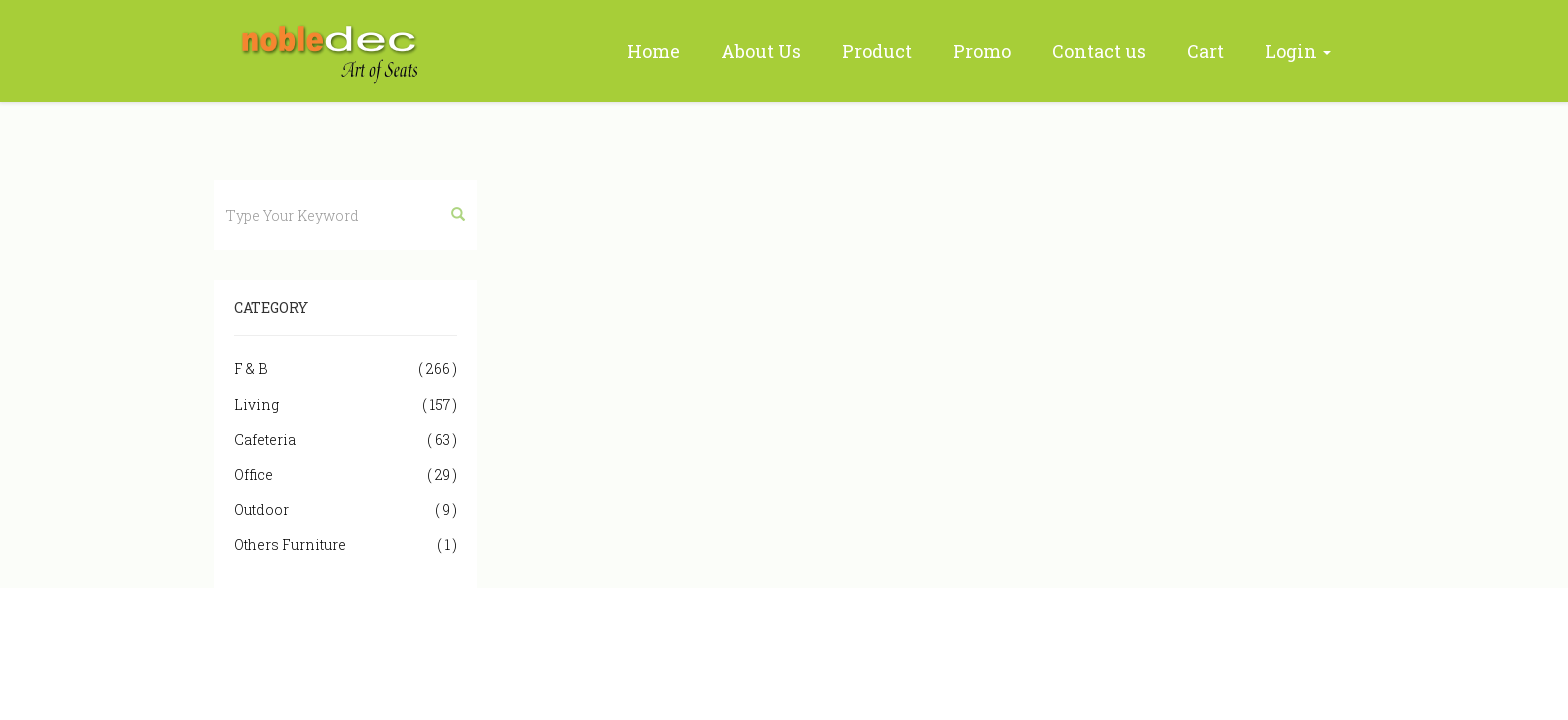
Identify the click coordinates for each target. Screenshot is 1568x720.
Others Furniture (345, 544)
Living (345, 404)
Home (653, 51)
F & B (345, 368)
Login (1298, 51)
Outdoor (345, 509)
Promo (982, 51)
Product (877, 51)
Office (345, 474)
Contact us (1099, 51)
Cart (1205, 51)
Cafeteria (345, 439)
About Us (761, 51)
